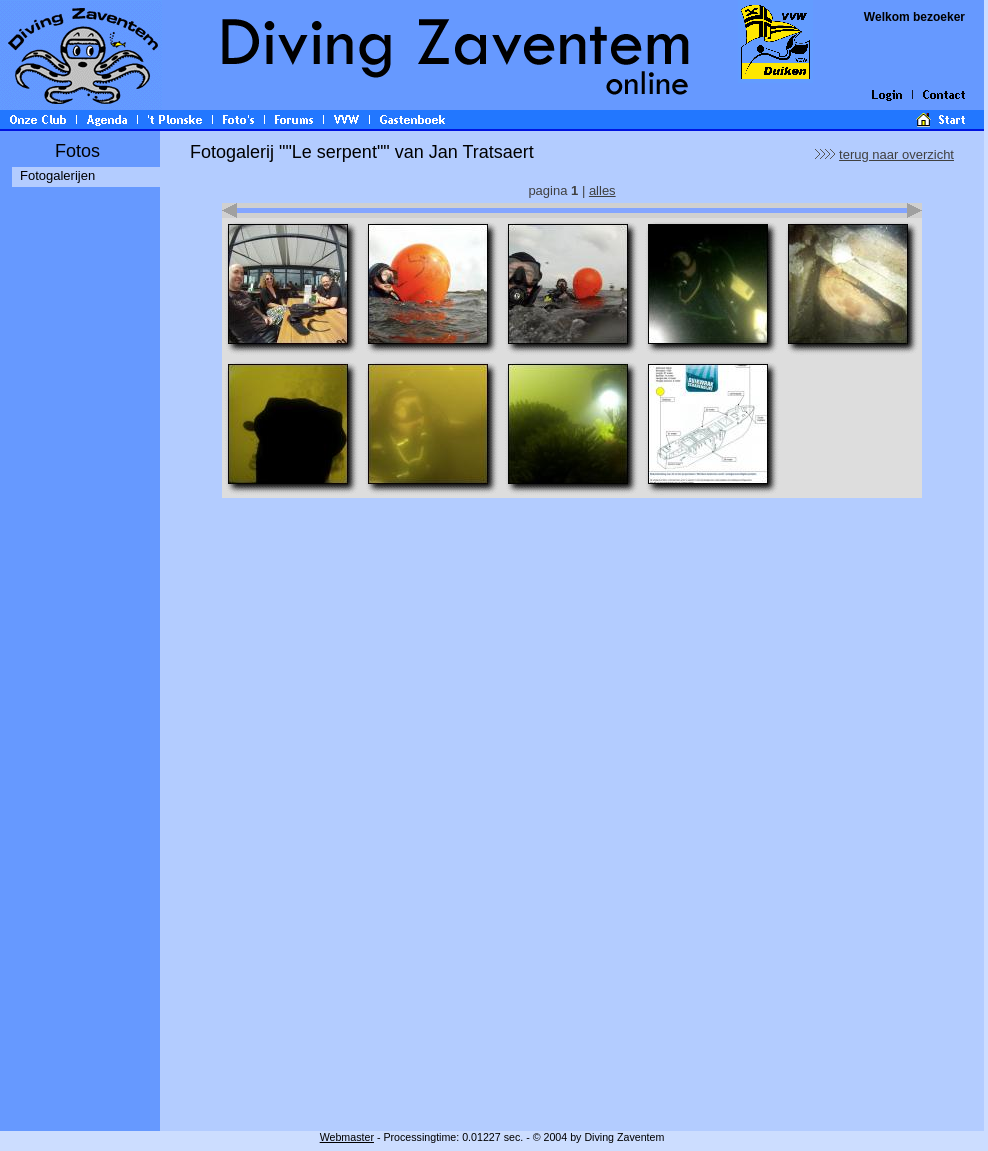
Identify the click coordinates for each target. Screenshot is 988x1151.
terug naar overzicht (896, 154)
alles (602, 190)
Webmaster (347, 1137)
